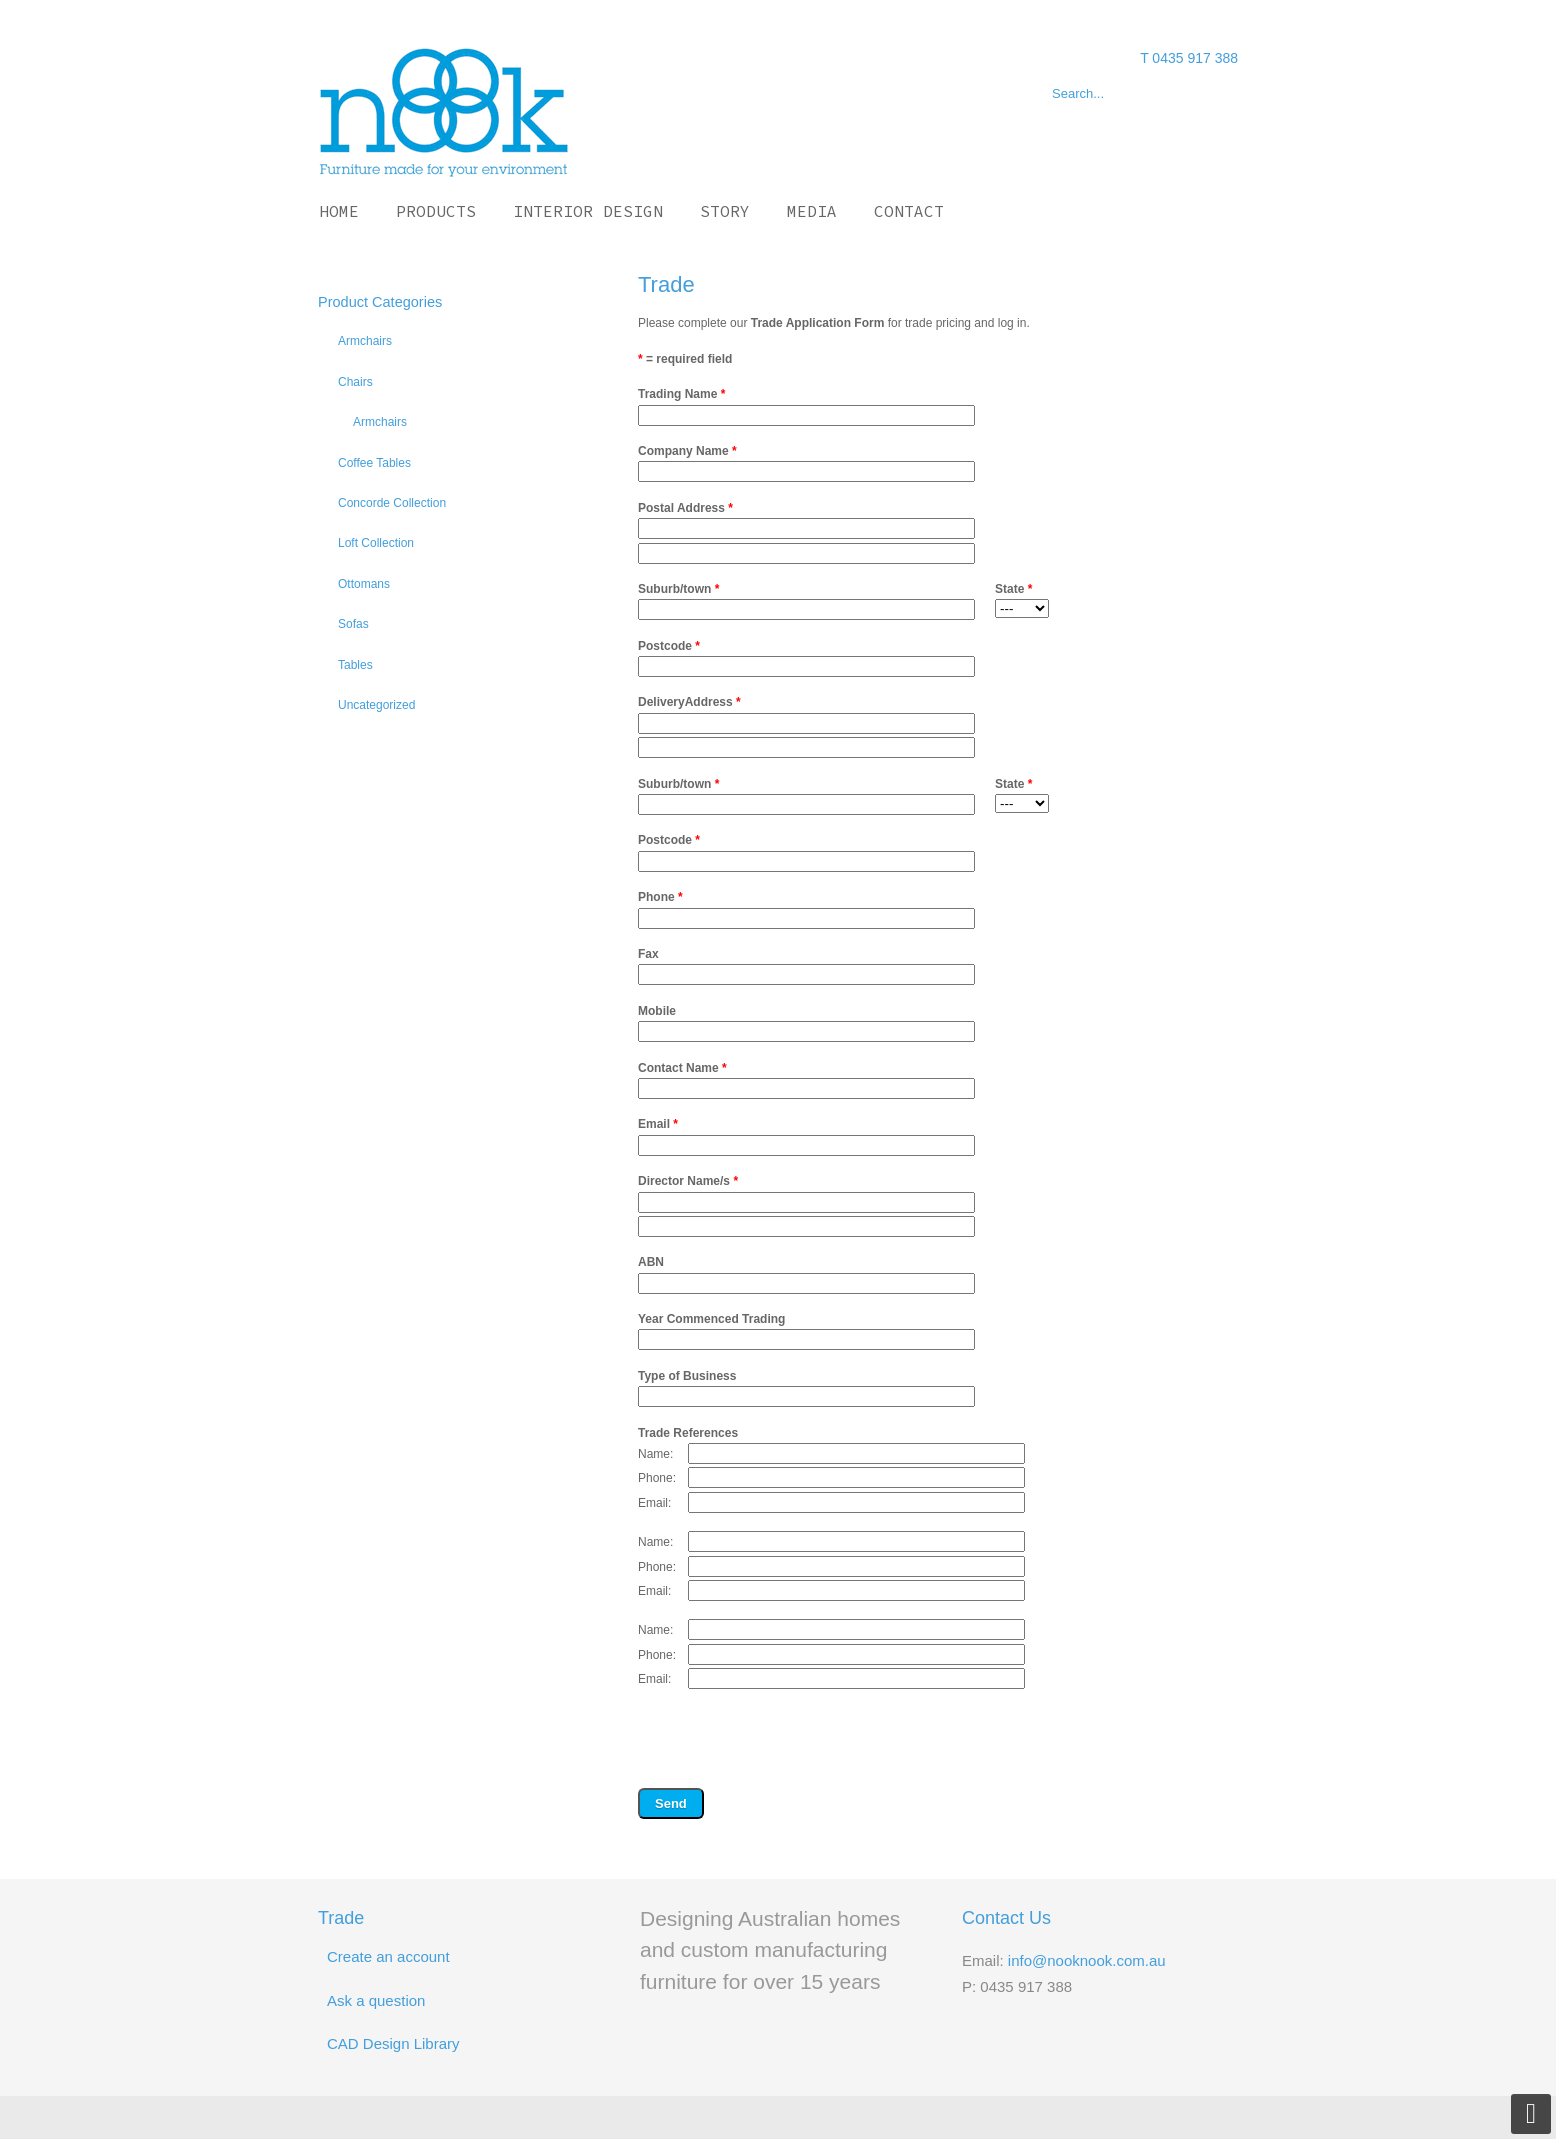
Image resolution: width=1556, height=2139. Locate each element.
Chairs (355, 382)
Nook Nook (444, 111)
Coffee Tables (374, 463)
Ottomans (364, 584)
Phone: (657, 1478)
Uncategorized (376, 705)
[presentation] (790, 1742)
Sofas (353, 624)
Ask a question (376, 2000)
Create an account (388, 1956)
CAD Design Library (393, 2043)
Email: (654, 1503)
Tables (355, 665)
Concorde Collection (392, 503)
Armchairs (365, 341)
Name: (655, 1454)
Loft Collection (376, 543)
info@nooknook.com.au (1087, 1960)
